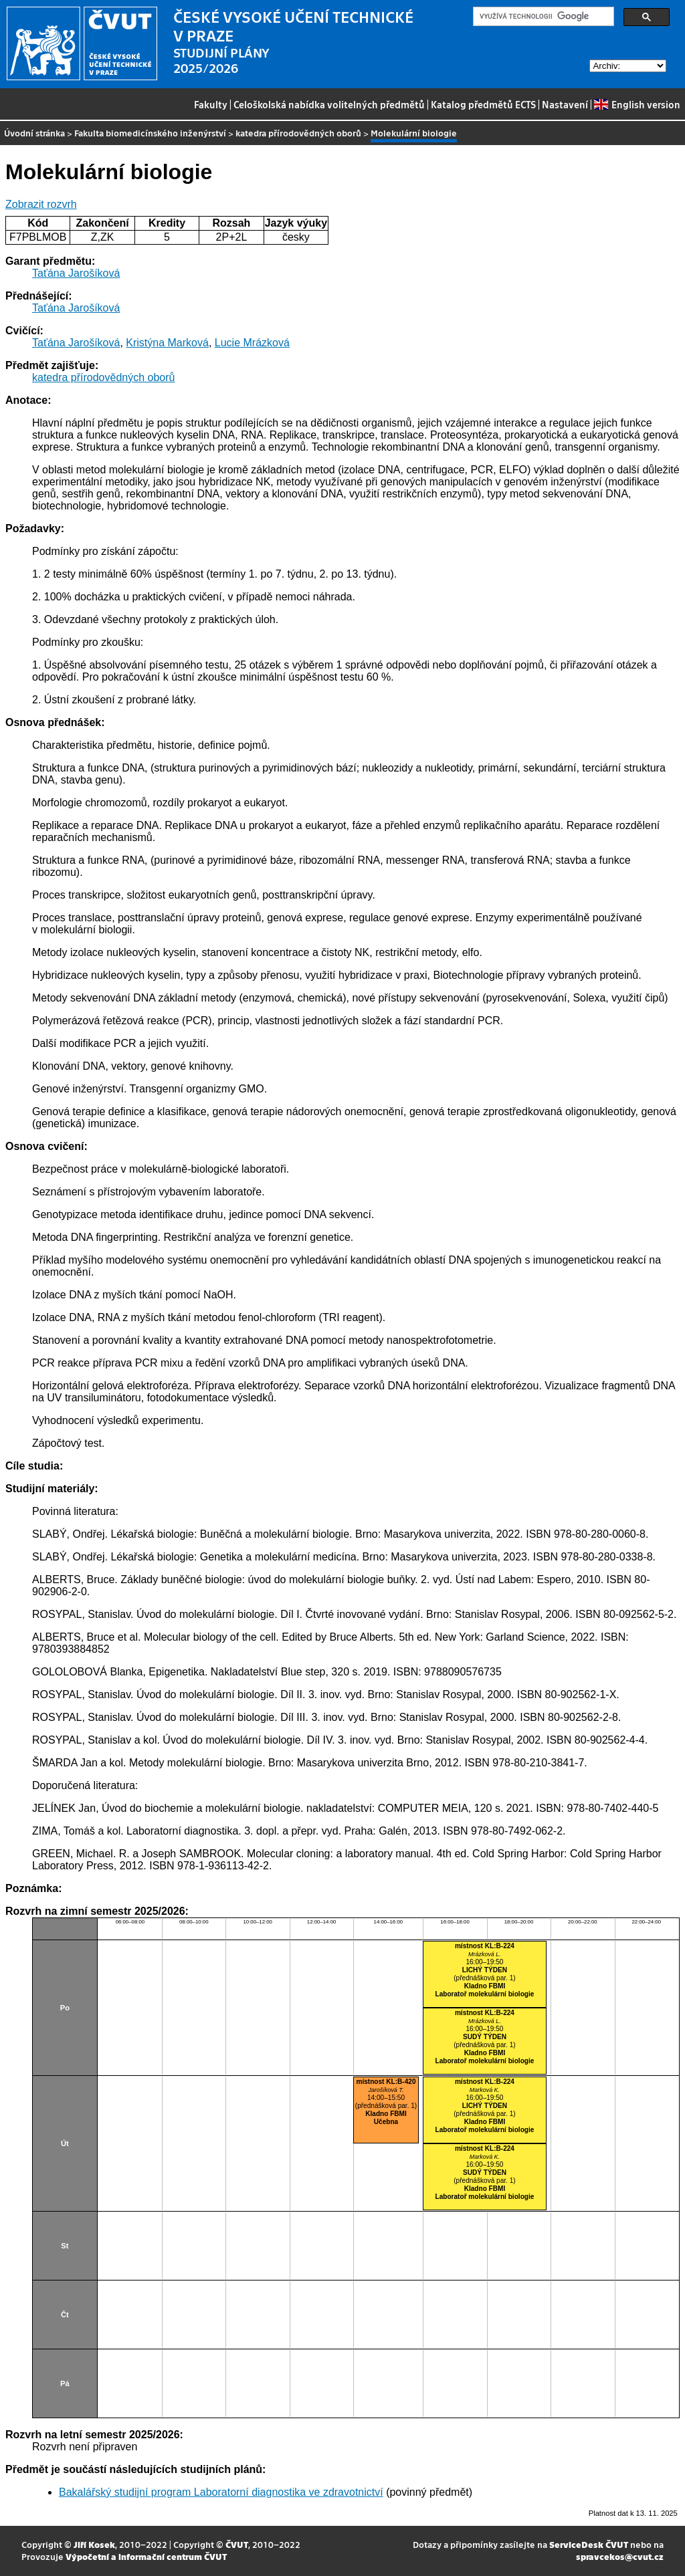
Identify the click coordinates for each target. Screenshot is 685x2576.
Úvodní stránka (34, 133)
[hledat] (542, 17)
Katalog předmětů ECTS (483, 104)
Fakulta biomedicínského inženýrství (150, 133)
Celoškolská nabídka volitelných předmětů (329, 104)
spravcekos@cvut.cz (620, 2556)
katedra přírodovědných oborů (298, 133)
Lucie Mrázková (252, 342)
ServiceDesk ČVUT (588, 2544)
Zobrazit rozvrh (41, 204)
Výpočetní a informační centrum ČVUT (146, 2556)
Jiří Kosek (94, 2544)
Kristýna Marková (167, 342)
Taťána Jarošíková (76, 273)
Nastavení (565, 104)
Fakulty (210, 104)
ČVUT (236, 2544)
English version (637, 104)
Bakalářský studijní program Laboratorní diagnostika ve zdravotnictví (221, 2492)
